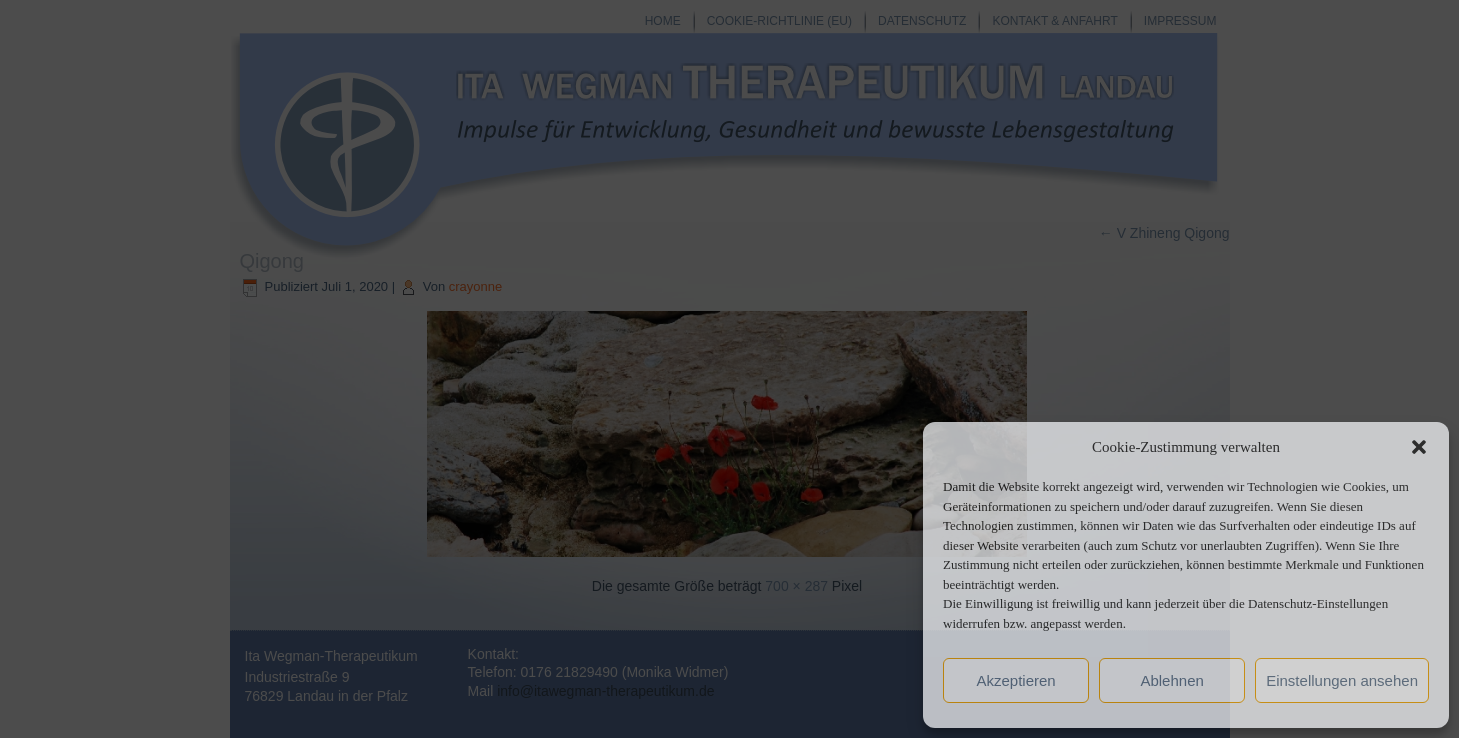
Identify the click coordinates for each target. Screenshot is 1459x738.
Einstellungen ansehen (1342, 680)
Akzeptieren (1015, 680)
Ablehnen (1171, 680)
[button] (1419, 447)
